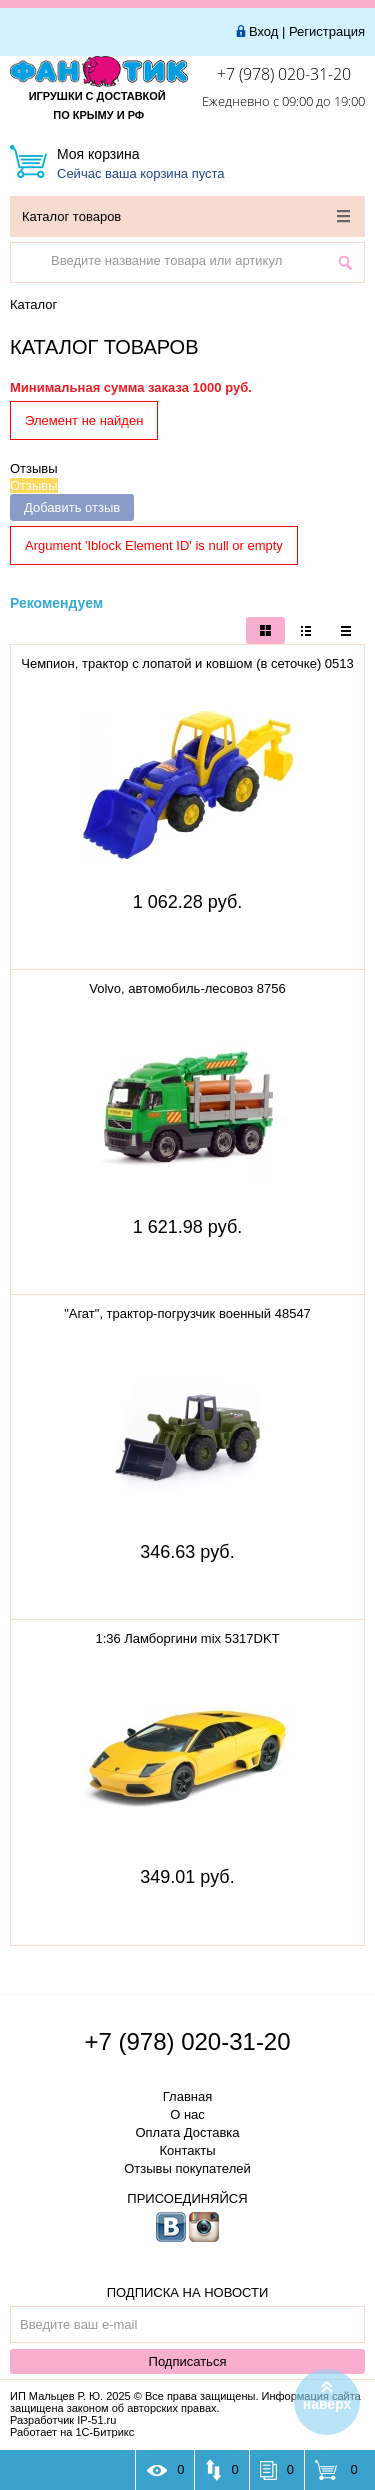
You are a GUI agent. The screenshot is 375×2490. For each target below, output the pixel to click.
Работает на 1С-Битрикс (72, 2432)
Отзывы (34, 468)
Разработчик (63, 2420)
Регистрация (327, 31)
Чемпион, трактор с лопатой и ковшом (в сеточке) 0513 (187, 663)
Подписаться (188, 2361)
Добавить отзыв (72, 507)
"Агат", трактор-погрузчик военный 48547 (187, 1313)
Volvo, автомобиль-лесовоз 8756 (187, 988)
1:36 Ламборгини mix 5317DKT (187, 1638)
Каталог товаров (186, 216)
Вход (263, 31)
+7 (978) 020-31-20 (284, 74)
